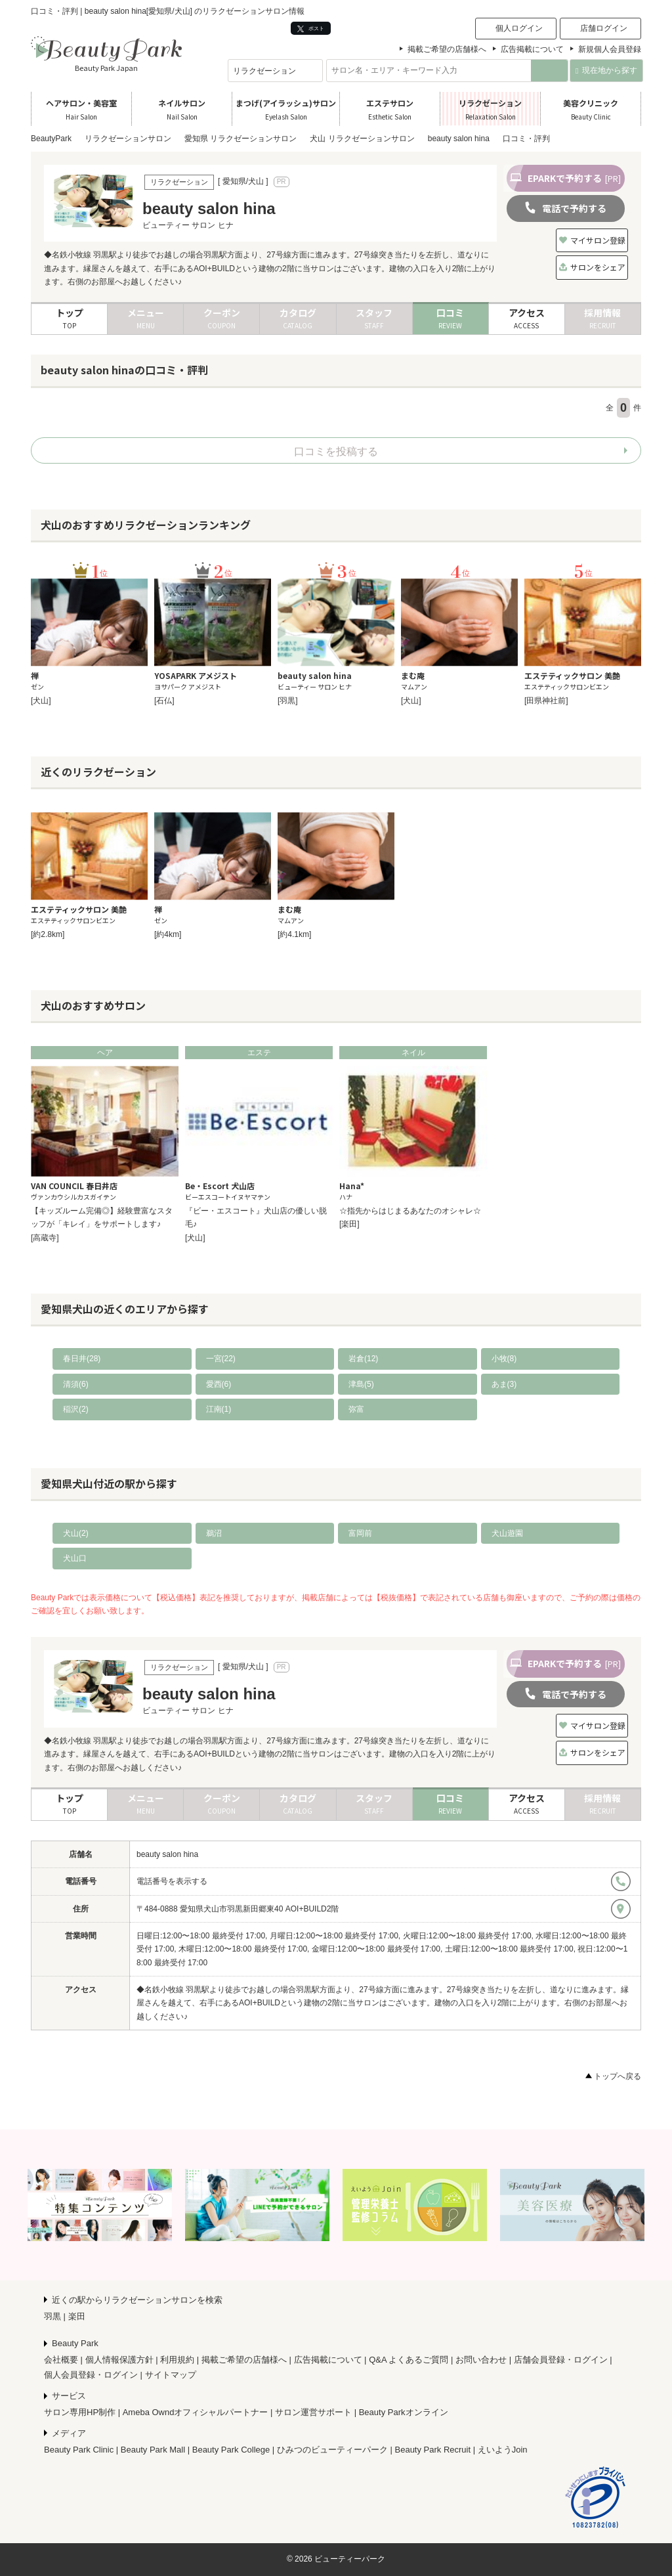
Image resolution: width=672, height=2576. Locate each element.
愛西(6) (219, 1384)
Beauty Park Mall (153, 2450)
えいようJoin (503, 2450)
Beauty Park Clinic (79, 2450)
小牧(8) (504, 1358)
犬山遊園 (507, 1533)
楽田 (76, 2316)
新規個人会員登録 (609, 49)
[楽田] (349, 1224)
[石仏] (164, 700)
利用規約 (177, 2360)
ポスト (310, 28)
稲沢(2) (76, 1409)
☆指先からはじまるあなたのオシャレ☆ (410, 1210)
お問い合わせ (481, 2360)
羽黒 (52, 2316)
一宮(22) (221, 1358)
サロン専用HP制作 (80, 2412)
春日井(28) (81, 1358)
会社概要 (61, 2360)
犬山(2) (76, 1533)
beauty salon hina (167, 1854)
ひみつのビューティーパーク (332, 2450)
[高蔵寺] (45, 1237)
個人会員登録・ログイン (91, 2375)
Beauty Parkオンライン (403, 2412)
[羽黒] (288, 700)
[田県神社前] (546, 700)
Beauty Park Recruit (433, 2450)
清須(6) (76, 1384)
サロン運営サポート (313, 2412)
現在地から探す (606, 70)
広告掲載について (532, 49)
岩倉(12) (363, 1358)
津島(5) (361, 1384)
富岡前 (360, 1533)
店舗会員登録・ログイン (561, 2360)
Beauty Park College (231, 2450)
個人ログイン (519, 28)
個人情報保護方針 (119, 2360)
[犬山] (41, 700)
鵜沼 (214, 1533)
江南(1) (219, 1409)
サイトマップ (170, 2375)
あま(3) (504, 1384)
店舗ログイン (603, 28)
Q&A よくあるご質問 (408, 2360)
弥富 (356, 1409)
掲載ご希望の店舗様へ (447, 49)
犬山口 (75, 1558)
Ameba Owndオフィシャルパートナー (195, 2412)
